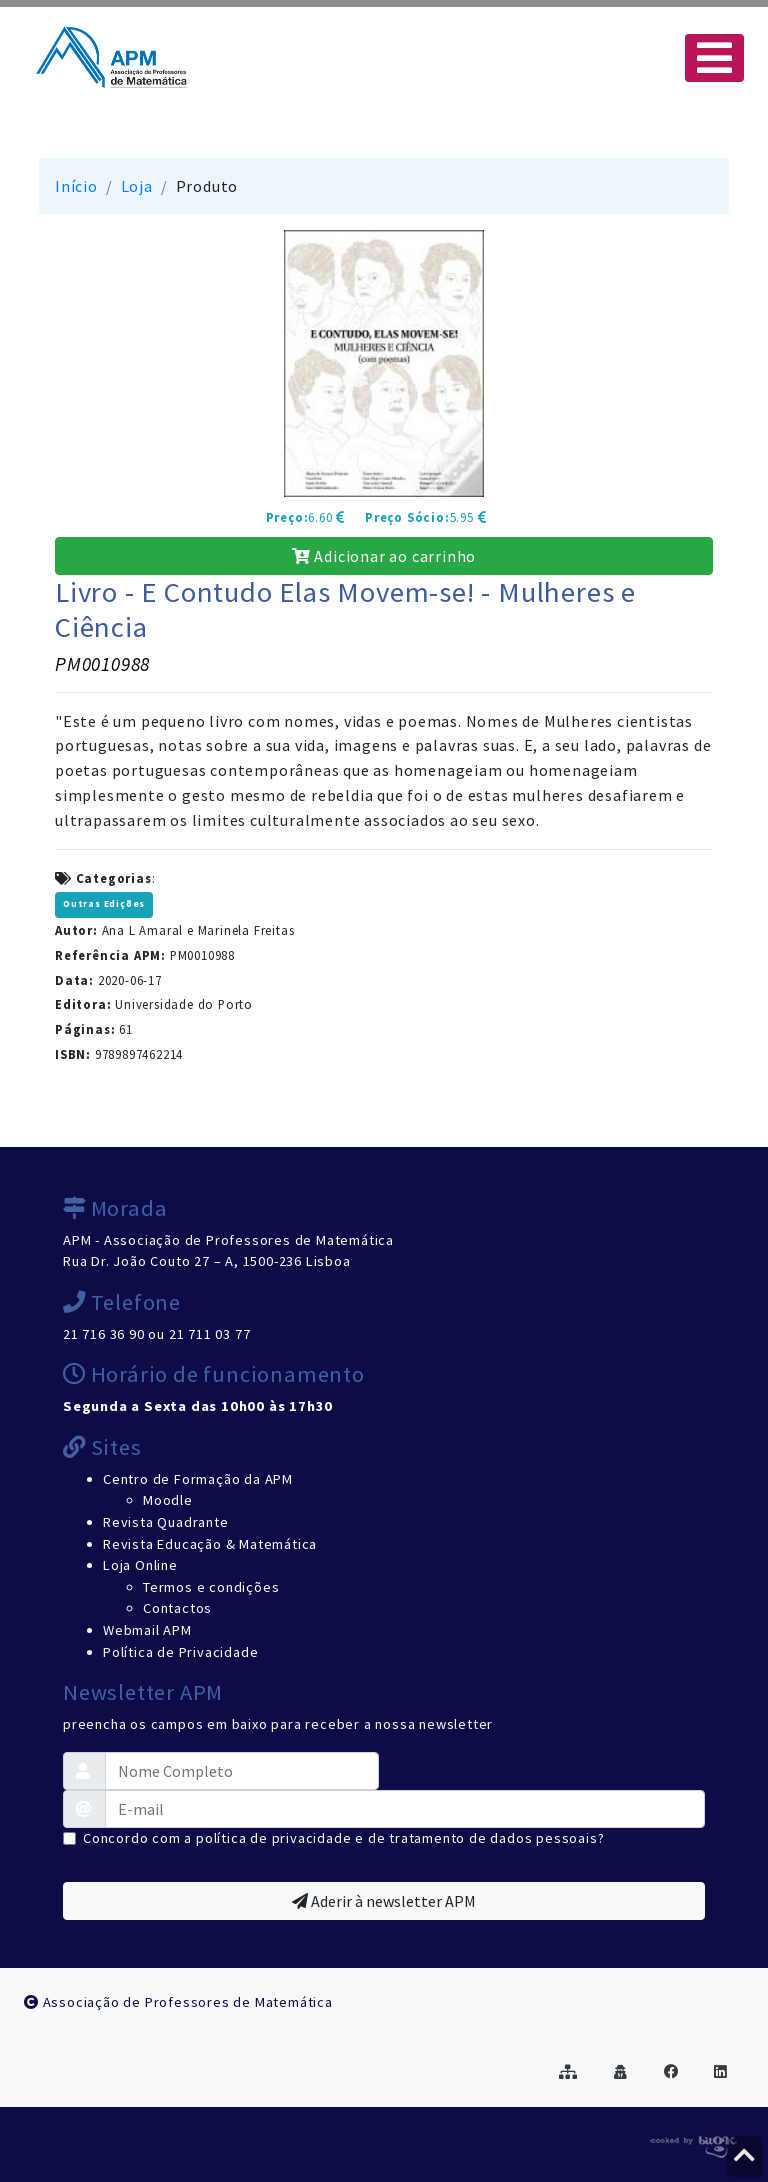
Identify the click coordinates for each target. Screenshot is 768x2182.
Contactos (177, 1608)
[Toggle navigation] (714, 58)
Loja (137, 186)
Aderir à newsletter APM (384, 1901)
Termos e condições (211, 1587)
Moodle (168, 1500)
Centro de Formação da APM (198, 1479)
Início (76, 186)
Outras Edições (104, 904)
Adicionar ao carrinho (384, 556)
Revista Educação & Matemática (210, 1544)
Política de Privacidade (180, 1652)
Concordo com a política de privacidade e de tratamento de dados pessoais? (343, 1838)
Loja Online (140, 1565)
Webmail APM (147, 1630)
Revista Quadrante (166, 1522)
